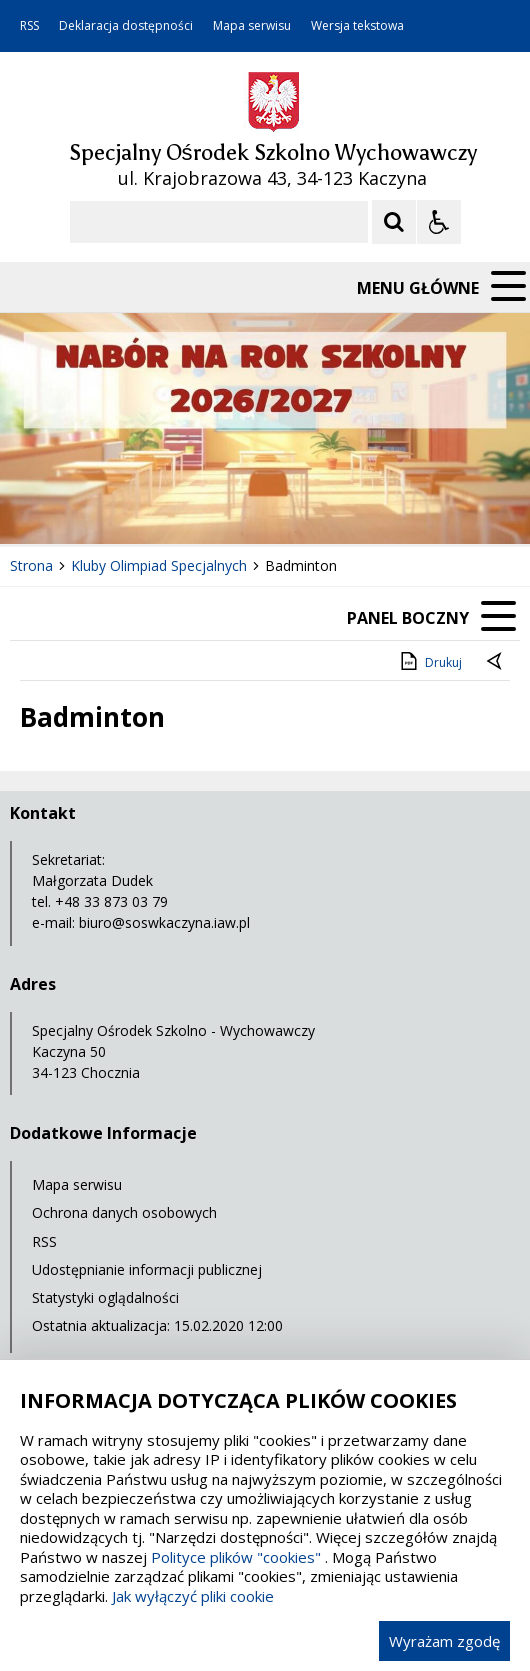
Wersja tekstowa (357, 26)
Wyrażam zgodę (444, 1641)
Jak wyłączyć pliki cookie (193, 1596)
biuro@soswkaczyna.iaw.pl (164, 922)
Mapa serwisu (252, 26)
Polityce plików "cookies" (236, 1557)
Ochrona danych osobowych (124, 1212)
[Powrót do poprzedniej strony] (496, 663)
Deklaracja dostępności (126, 26)
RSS (29, 26)
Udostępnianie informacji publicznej (147, 1269)
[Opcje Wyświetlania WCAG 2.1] (439, 222)
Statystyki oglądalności (105, 1297)
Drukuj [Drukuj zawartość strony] (429, 661)
